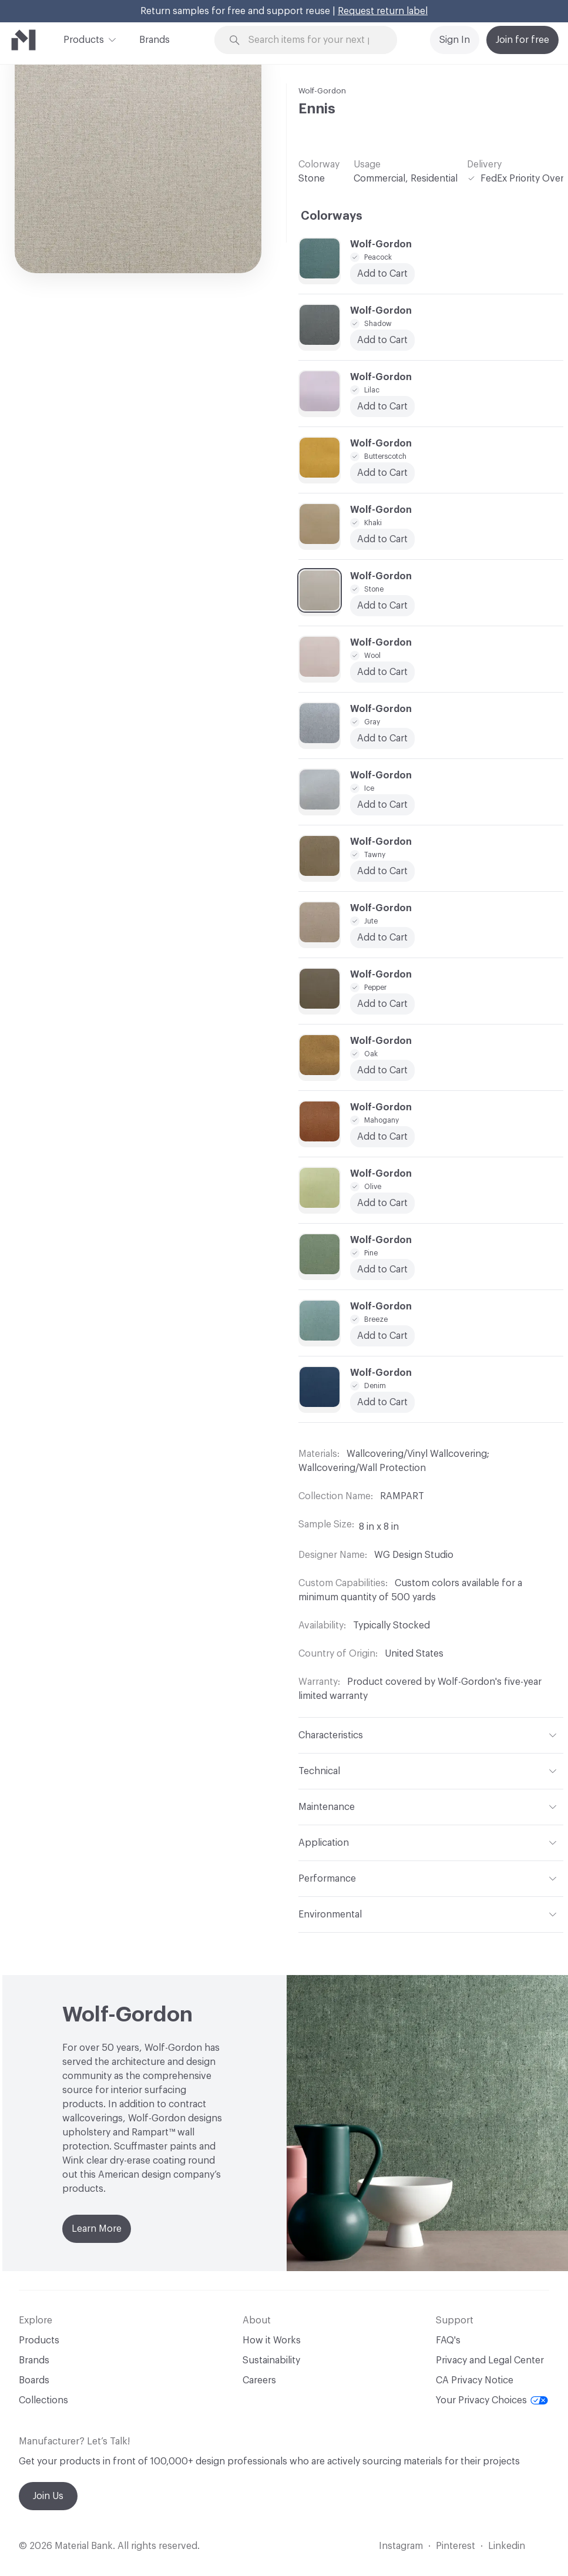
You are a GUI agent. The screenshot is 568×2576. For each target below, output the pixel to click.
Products (83, 39)
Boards (34, 2380)
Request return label (383, 11)
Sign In (454, 40)
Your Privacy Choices (492, 2400)
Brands (154, 40)
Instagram (401, 2546)
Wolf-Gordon (322, 91)
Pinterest (455, 2546)
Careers (259, 2380)
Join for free (522, 40)
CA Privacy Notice (474, 2380)
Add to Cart (382, 738)
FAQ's (448, 2340)
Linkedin (506, 2546)
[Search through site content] (312, 40)
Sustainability (271, 2360)
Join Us (48, 2496)
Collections (43, 2400)
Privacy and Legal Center (490, 2360)
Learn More (97, 2229)
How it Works (272, 2340)
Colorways (331, 216)
